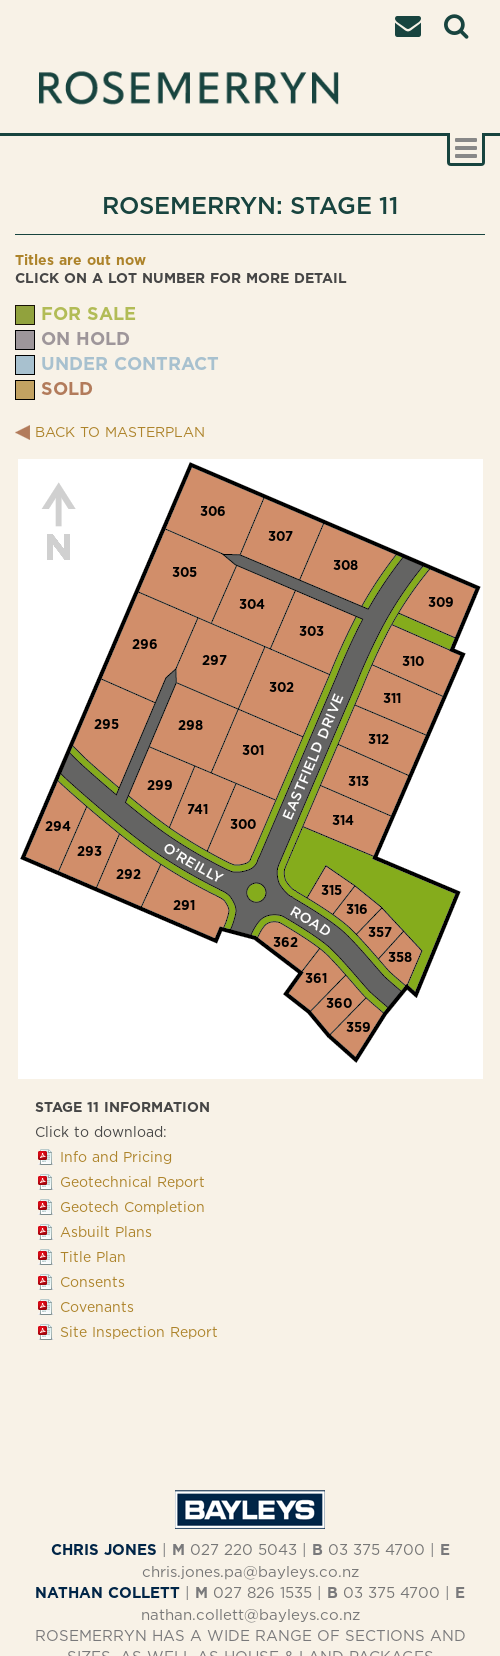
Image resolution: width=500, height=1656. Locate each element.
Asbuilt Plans (106, 1231)
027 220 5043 (243, 1549)
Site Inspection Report (139, 1331)
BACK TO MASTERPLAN (120, 431)
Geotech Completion (132, 1206)
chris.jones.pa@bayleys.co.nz (250, 1571)
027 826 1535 (262, 1592)
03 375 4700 (376, 1549)
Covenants (97, 1306)
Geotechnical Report (132, 1181)
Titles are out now (80, 259)
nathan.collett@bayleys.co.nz (250, 1614)
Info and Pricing (116, 1156)
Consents (92, 1281)
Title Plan (93, 1256)
